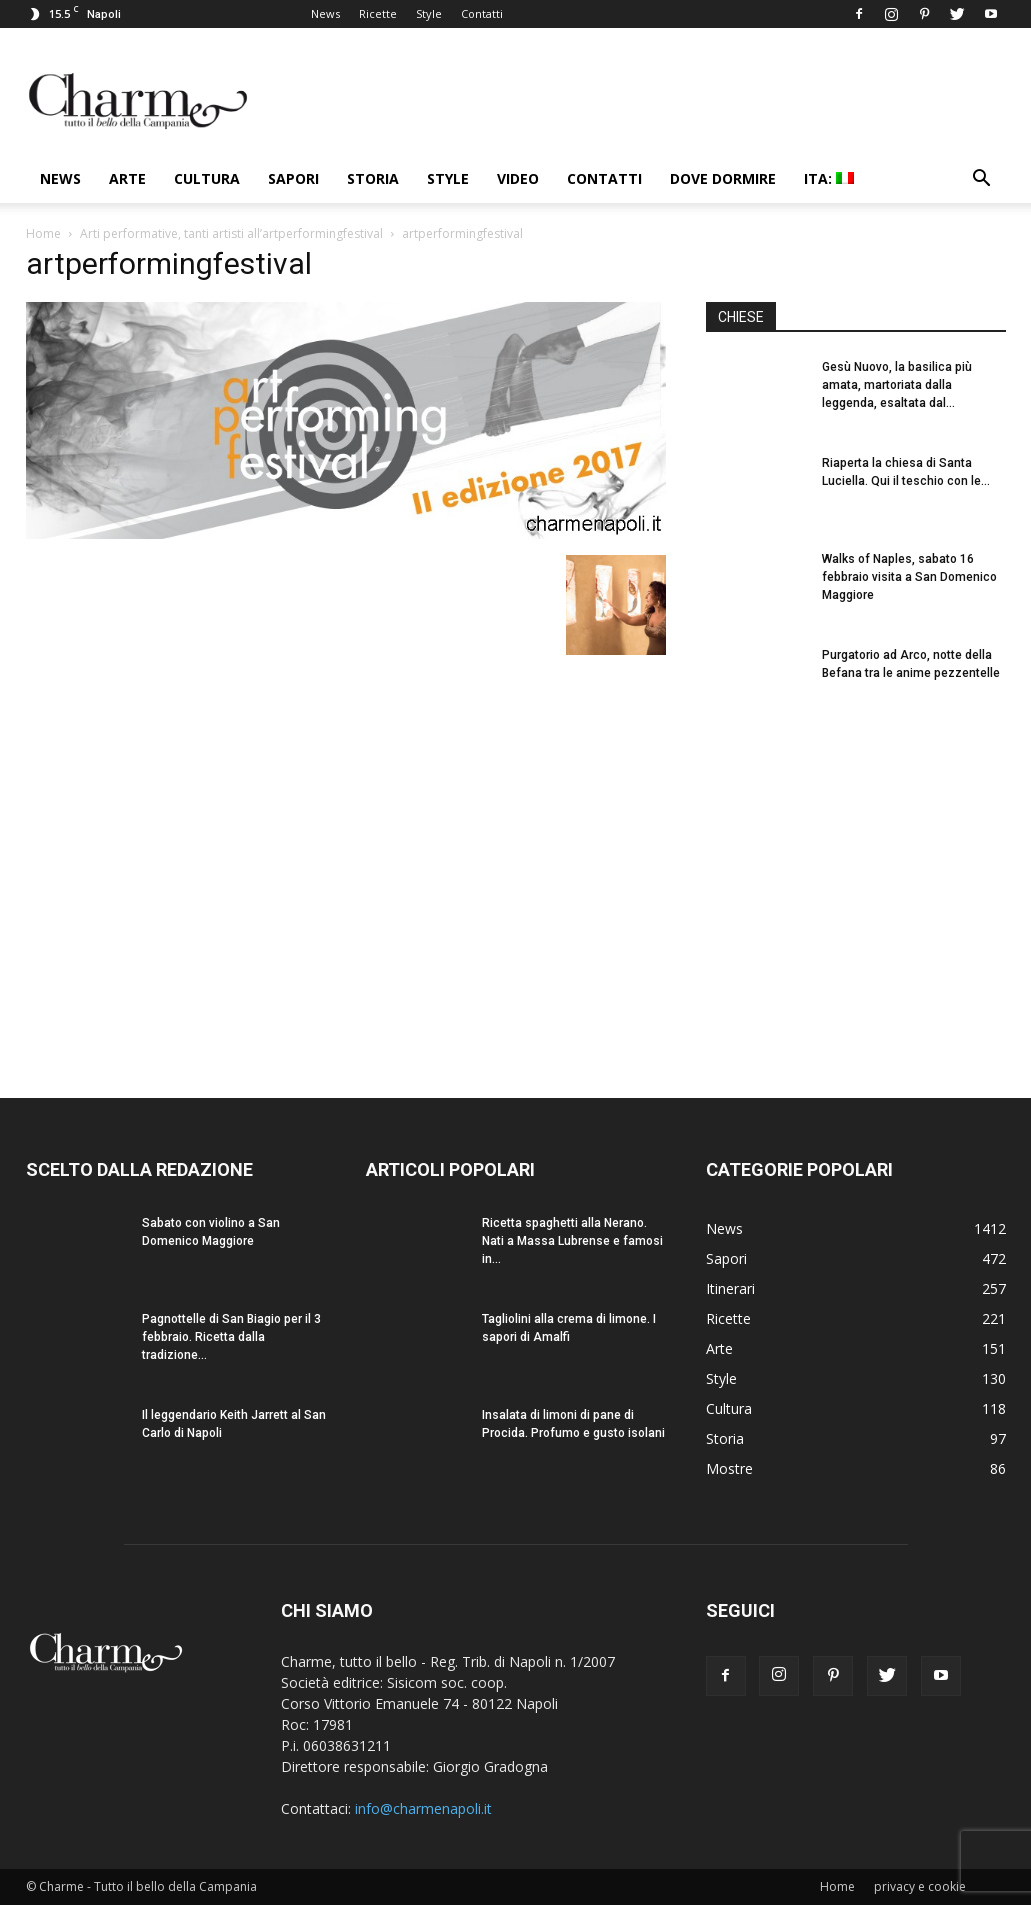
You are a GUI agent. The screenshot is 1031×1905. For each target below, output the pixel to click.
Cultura (207, 178)
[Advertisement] (856, 889)
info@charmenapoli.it (423, 1808)
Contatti (482, 13)
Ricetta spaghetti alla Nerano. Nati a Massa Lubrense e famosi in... (572, 1241)
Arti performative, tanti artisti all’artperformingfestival (231, 233)
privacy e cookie (920, 1886)
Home (43, 233)
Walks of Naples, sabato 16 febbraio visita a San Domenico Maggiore (909, 577)
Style (429, 13)
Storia (373, 178)
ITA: (829, 178)
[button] (982, 180)
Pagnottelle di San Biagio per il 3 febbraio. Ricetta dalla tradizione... (231, 1337)
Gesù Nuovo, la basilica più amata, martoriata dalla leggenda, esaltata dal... (897, 385)
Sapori (293, 178)
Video (518, 178)
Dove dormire (723, 178)
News (325, 13)
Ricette (378, 13)
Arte (127, 178)
